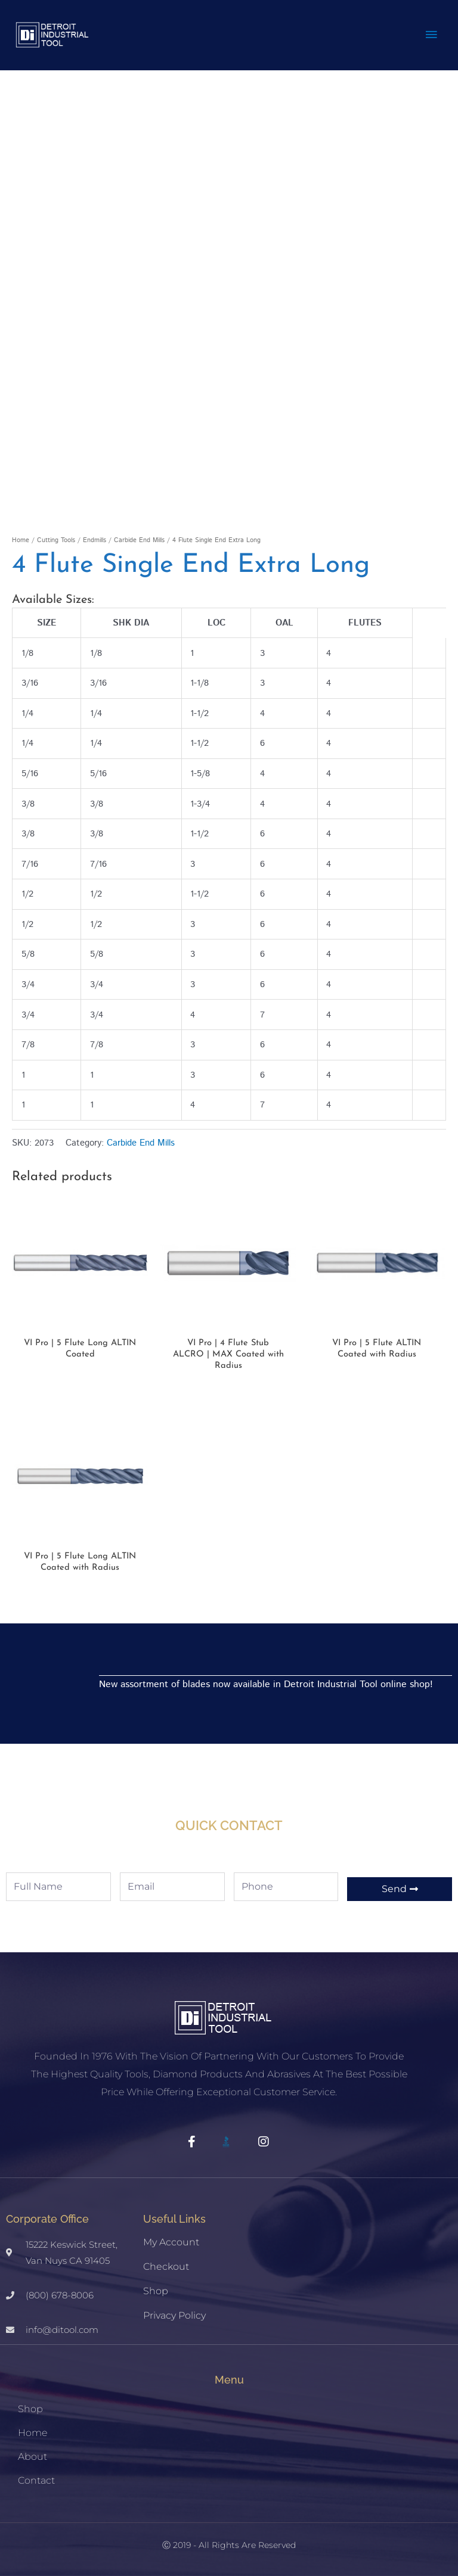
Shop (155, 2291)
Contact (36, 2480)
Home (20, 540)
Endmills (94, 540)
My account (171, 2242)
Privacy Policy (174, 2315)
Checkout (166, 2266)
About (32, 2456)
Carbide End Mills (139, 540)
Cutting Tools (56, 540)
